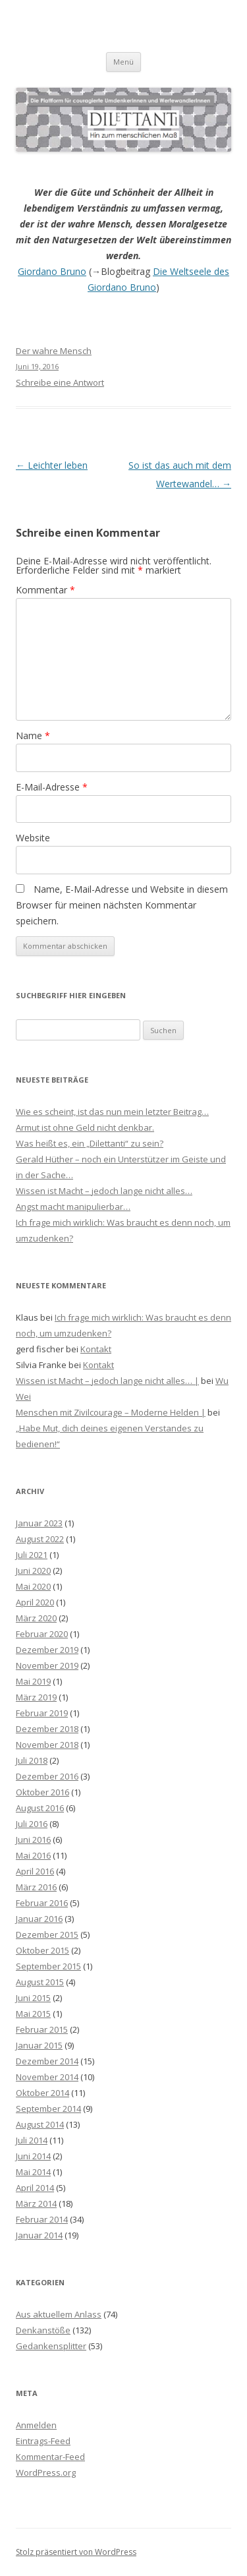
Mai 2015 (33, 2014)
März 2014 (36, 2203)
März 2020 (36, 1618)
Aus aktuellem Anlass (58, 2314)
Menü (123, 62)
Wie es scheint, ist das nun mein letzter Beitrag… (112, 1112)
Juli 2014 (31, 2140)
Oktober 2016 (42, 1792)
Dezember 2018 (47, 1729)
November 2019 (47, 1665)
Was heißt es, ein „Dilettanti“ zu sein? (89, 1143)
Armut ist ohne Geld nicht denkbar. (85, 1127)
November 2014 (47, 2077)
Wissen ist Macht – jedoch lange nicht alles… (104, 1191)
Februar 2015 (42, 2029)
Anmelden (36, 2425)
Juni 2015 (33, 1998)
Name (33, 735)
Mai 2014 (33, 2172)
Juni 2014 (33, 2156)
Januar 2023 (39, 1523)
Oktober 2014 (42, 2093)
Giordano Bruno (52, 271)
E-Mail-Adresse (52, 787)
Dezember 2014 (47, 2061)
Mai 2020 (33, 1586)
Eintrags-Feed (43, 2441)
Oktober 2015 (42, 1950)
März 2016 (36, 1887)
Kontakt (95, 1349)
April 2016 (35, 1871)
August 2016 (40, 1808)
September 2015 (48, 1966)
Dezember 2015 (47, 1934)
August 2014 (40, 2124)
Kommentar (45, 590)
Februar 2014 (42, 2219)
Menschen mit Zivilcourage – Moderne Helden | (111, 1412)
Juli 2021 (31, 1555)
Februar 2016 (42, 1903)
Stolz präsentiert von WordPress (76, 2552)
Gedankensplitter (51, 2346)
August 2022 (40, 1539)
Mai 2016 (33, 1855)
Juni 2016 (33, 1839)
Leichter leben (52, 465)
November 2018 (47, 1745)
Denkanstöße (43, 2330)
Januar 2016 (39, 1919)
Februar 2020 (42, 1634)
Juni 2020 (33, 1570)
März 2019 (36, 1697)
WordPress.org (46, 2472)
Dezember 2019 (47, 1650)
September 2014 (48, 2108)
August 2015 (40, 1982)
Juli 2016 (31, 1824)
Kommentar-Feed (50, 2457)
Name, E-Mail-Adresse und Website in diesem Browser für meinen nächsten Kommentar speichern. (122, 905)
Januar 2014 (39, 2235)
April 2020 (35, 1602)
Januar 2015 (39, 2045)
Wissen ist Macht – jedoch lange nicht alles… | (107, 1381)
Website (33, 837)
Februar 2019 (42, 1713)
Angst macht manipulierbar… (73, 1207)
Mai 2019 (33, 1681)
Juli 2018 (31, 1760)
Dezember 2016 (47, 1776)
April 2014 (35, 2188)
